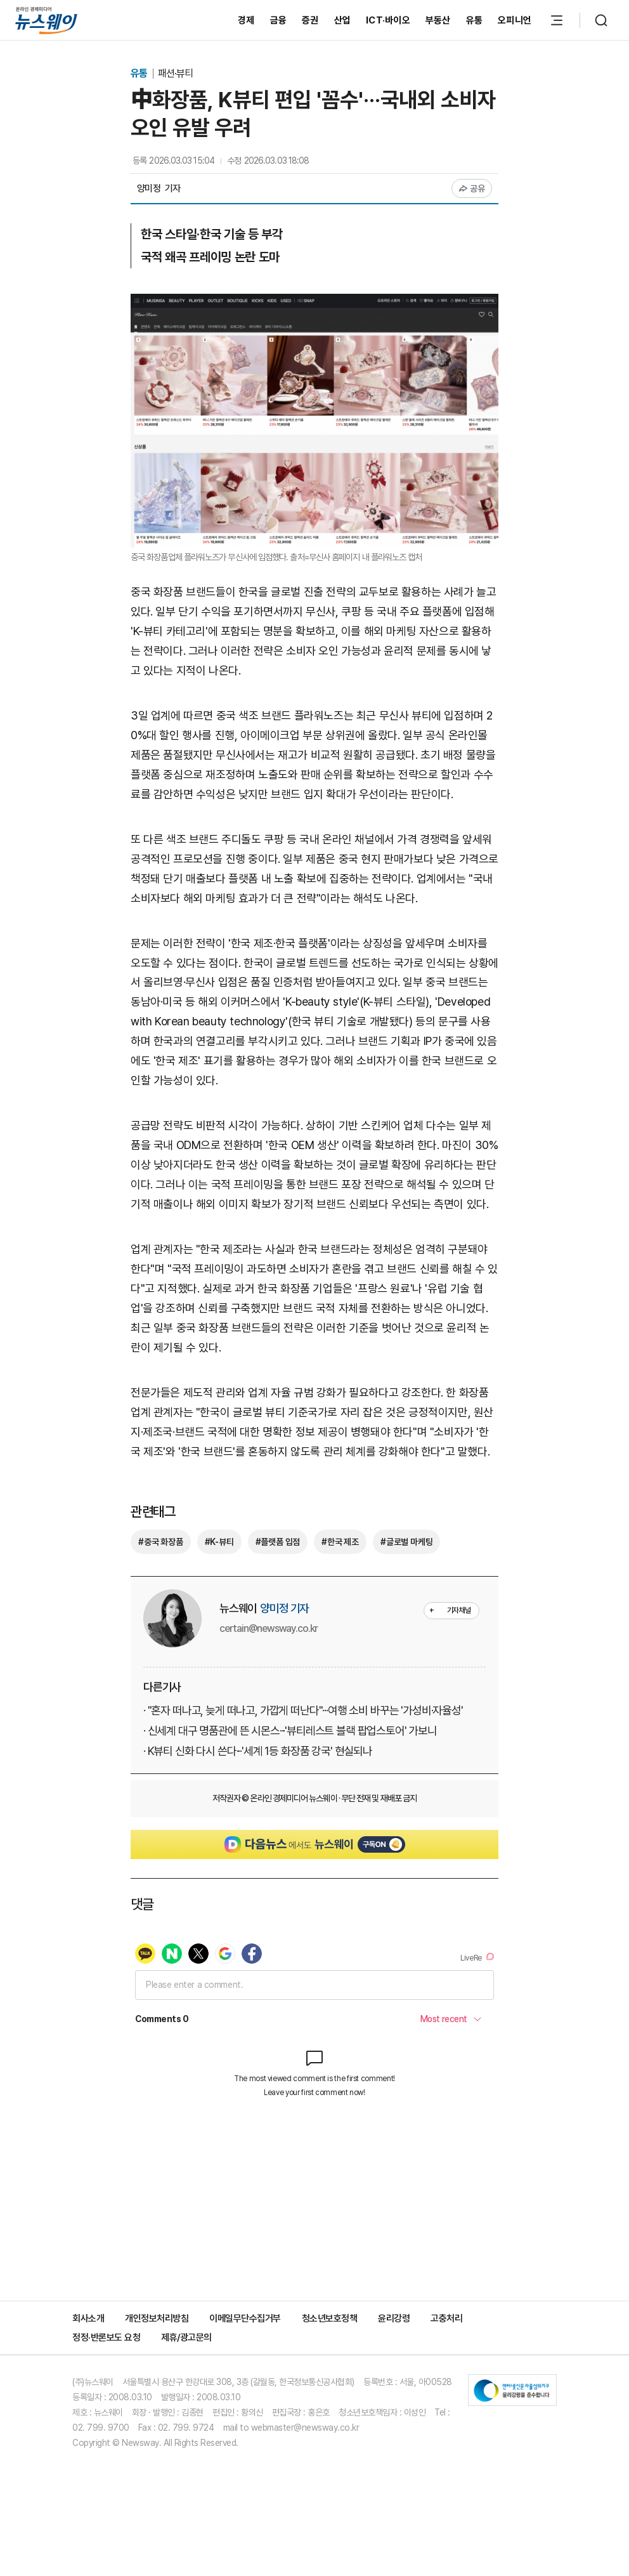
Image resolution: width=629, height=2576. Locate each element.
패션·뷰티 (175, 73)
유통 (474, 20)
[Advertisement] (314, 2231)
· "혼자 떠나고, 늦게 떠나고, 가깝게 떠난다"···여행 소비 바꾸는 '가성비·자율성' (303, 1710)
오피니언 (514, 20)
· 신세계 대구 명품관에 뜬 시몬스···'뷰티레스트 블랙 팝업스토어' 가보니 (290, 1730)
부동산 (438, 20)
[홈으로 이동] (46, 20)
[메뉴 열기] (556, 20)
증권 (310, 20)
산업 (342, 20)
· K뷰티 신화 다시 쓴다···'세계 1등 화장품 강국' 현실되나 (257, 1751)
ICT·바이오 (388, 20)
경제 (246, 20)
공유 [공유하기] (472, 188)
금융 (278, 20)
